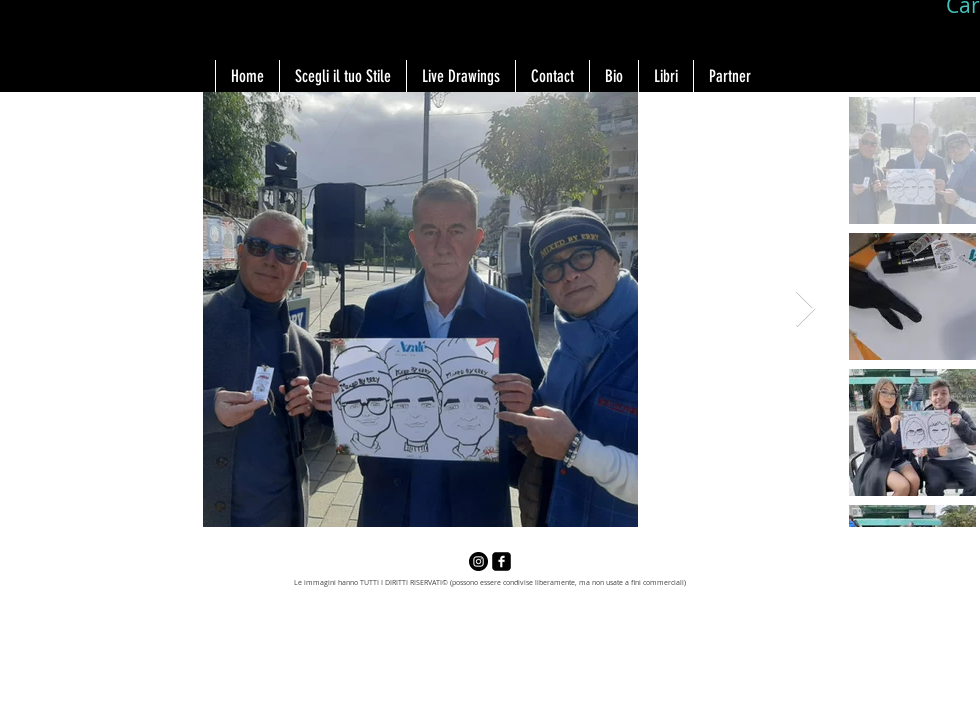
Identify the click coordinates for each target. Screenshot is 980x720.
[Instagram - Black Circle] (478, 561)
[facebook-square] (501, 561)
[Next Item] (805, 309)
